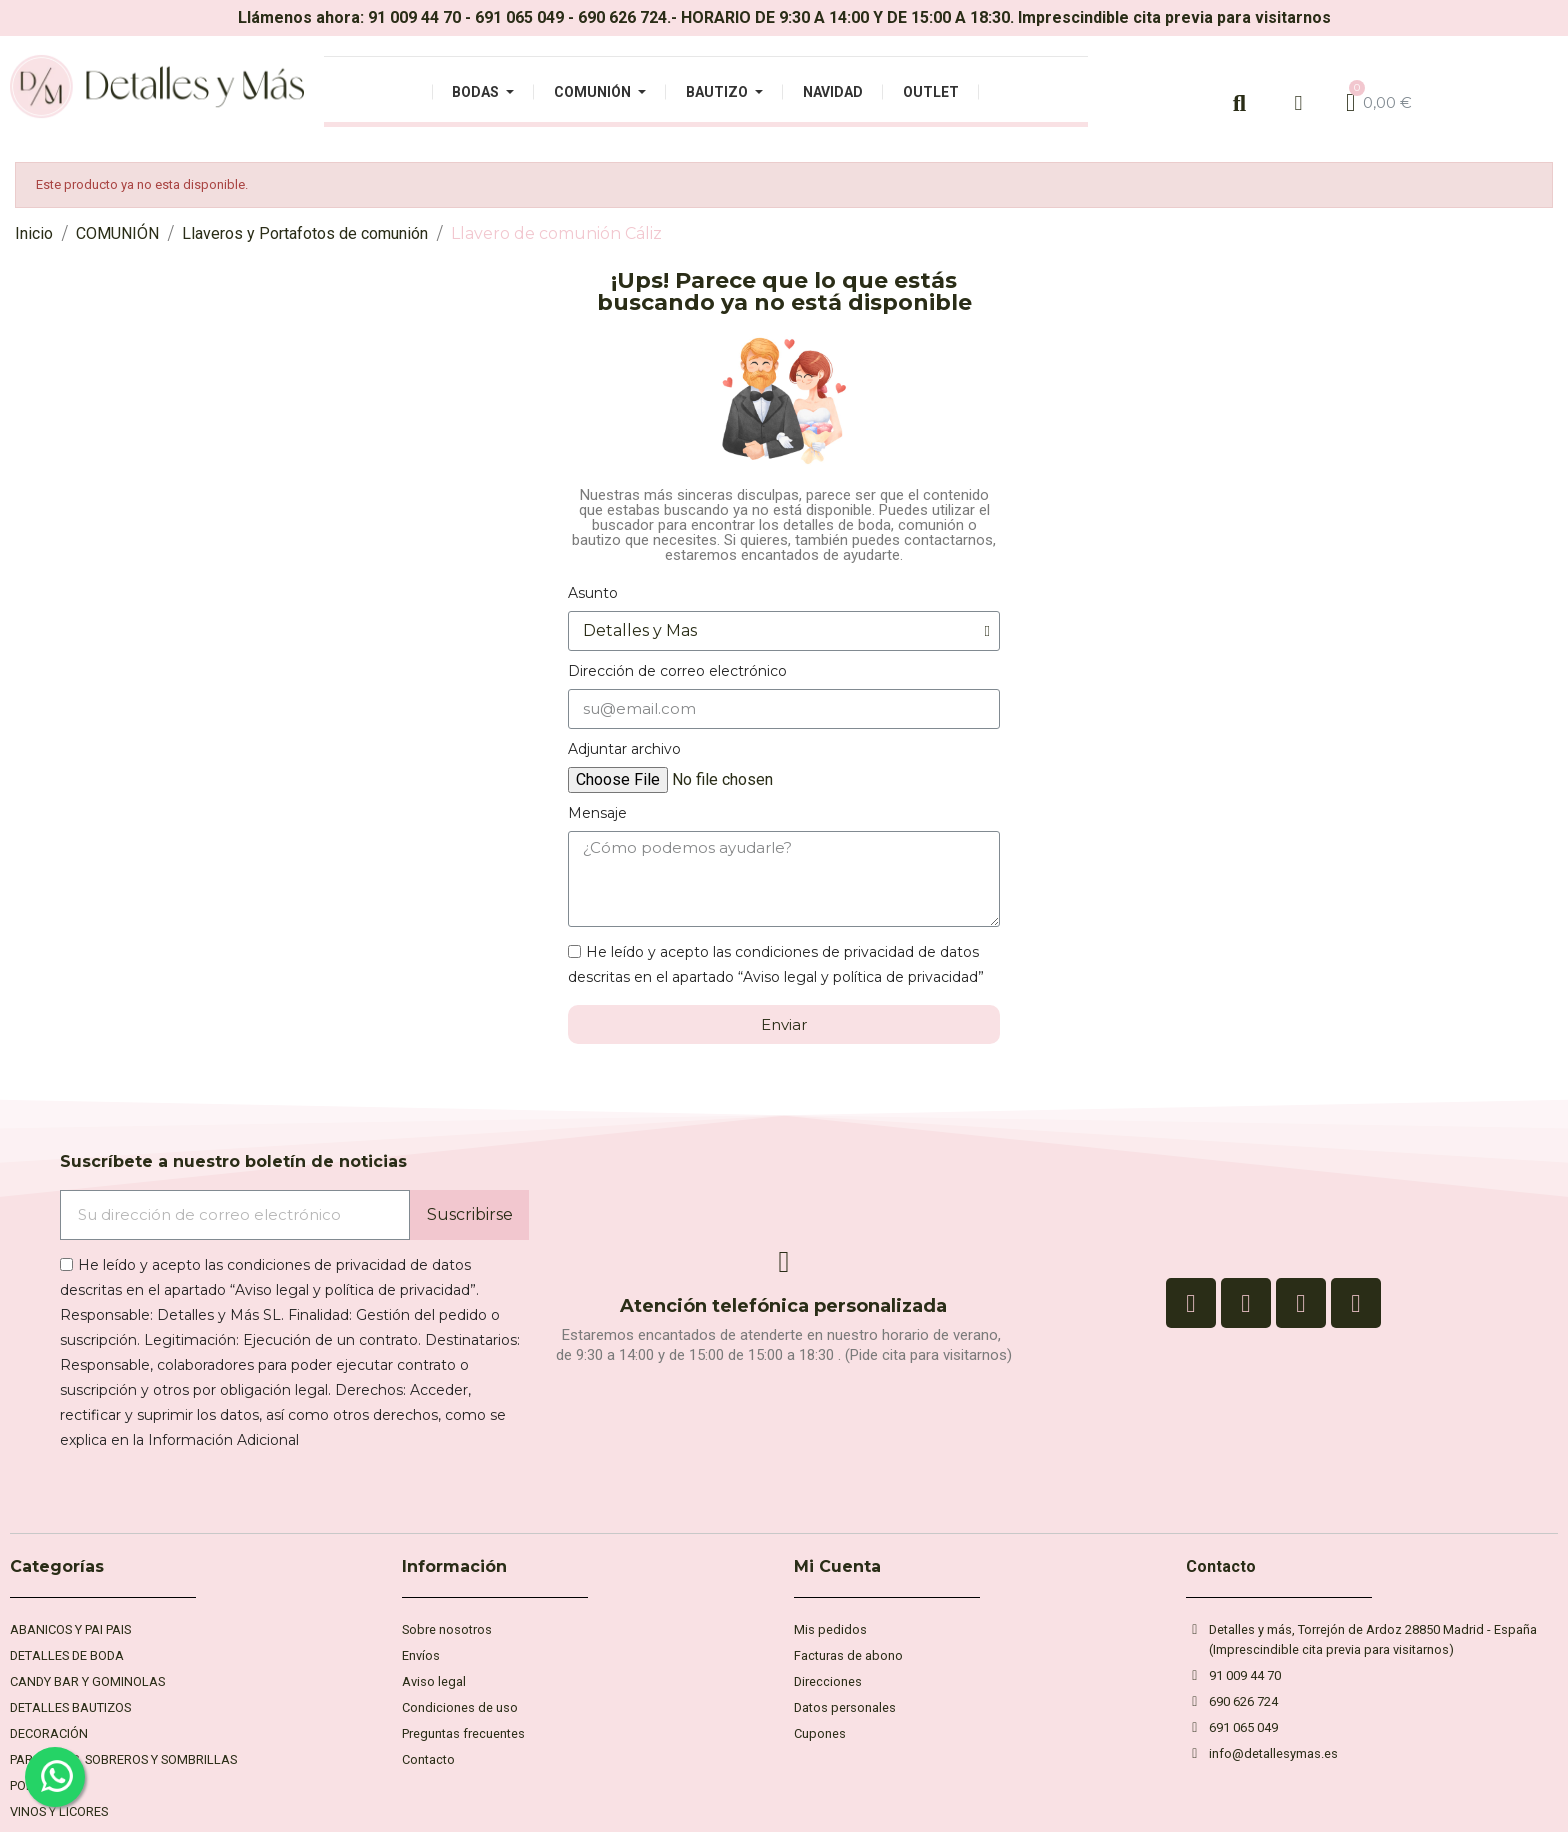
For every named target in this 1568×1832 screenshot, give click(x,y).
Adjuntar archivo (624, 749)
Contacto (1221, 1566)
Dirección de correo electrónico (677, 671)
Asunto (593, 593)
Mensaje (597, 813)
